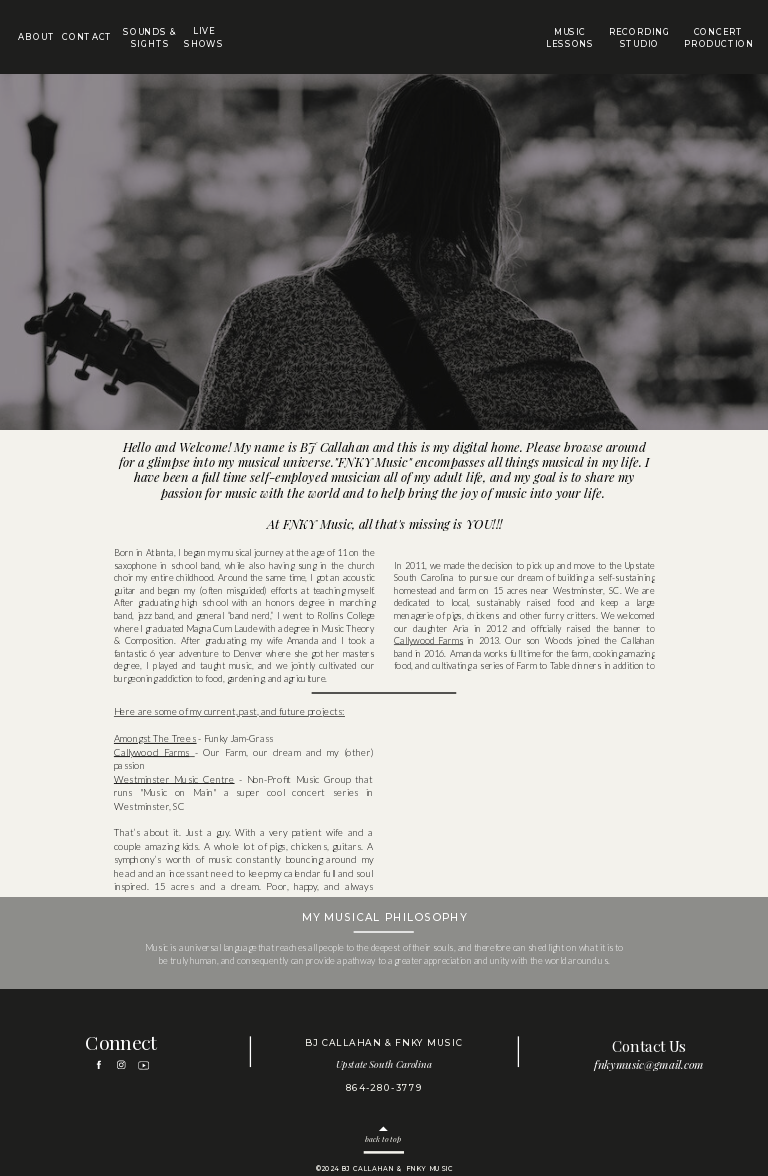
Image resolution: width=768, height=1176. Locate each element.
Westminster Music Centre (174, 779)
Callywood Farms (428, 640)
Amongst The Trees (155, 739)
